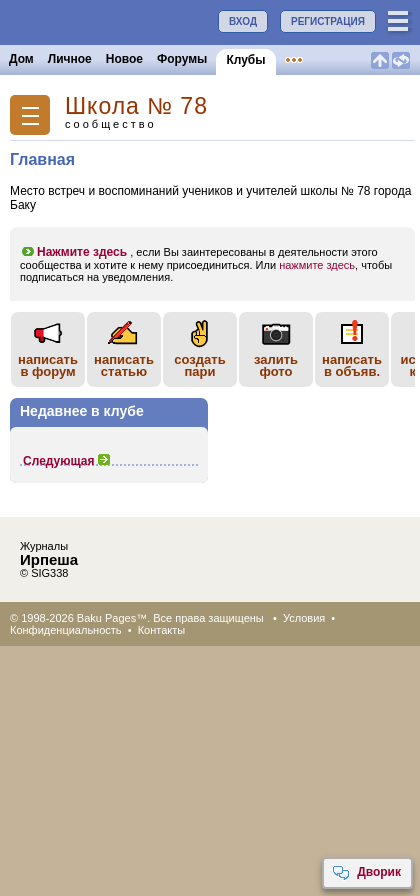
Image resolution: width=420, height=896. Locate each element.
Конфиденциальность (66, 630)
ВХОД (243, 21)
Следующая (67, 461)
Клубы (245, 60)
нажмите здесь (317, 265)
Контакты (162, 630)
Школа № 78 (136, 106)
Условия (304, 618)
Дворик (366, 873)
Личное (70, 59)
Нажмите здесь (73, 252)
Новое (124, 59)
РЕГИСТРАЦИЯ (328, 21)
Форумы (182, 59)
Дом (21, 59)
